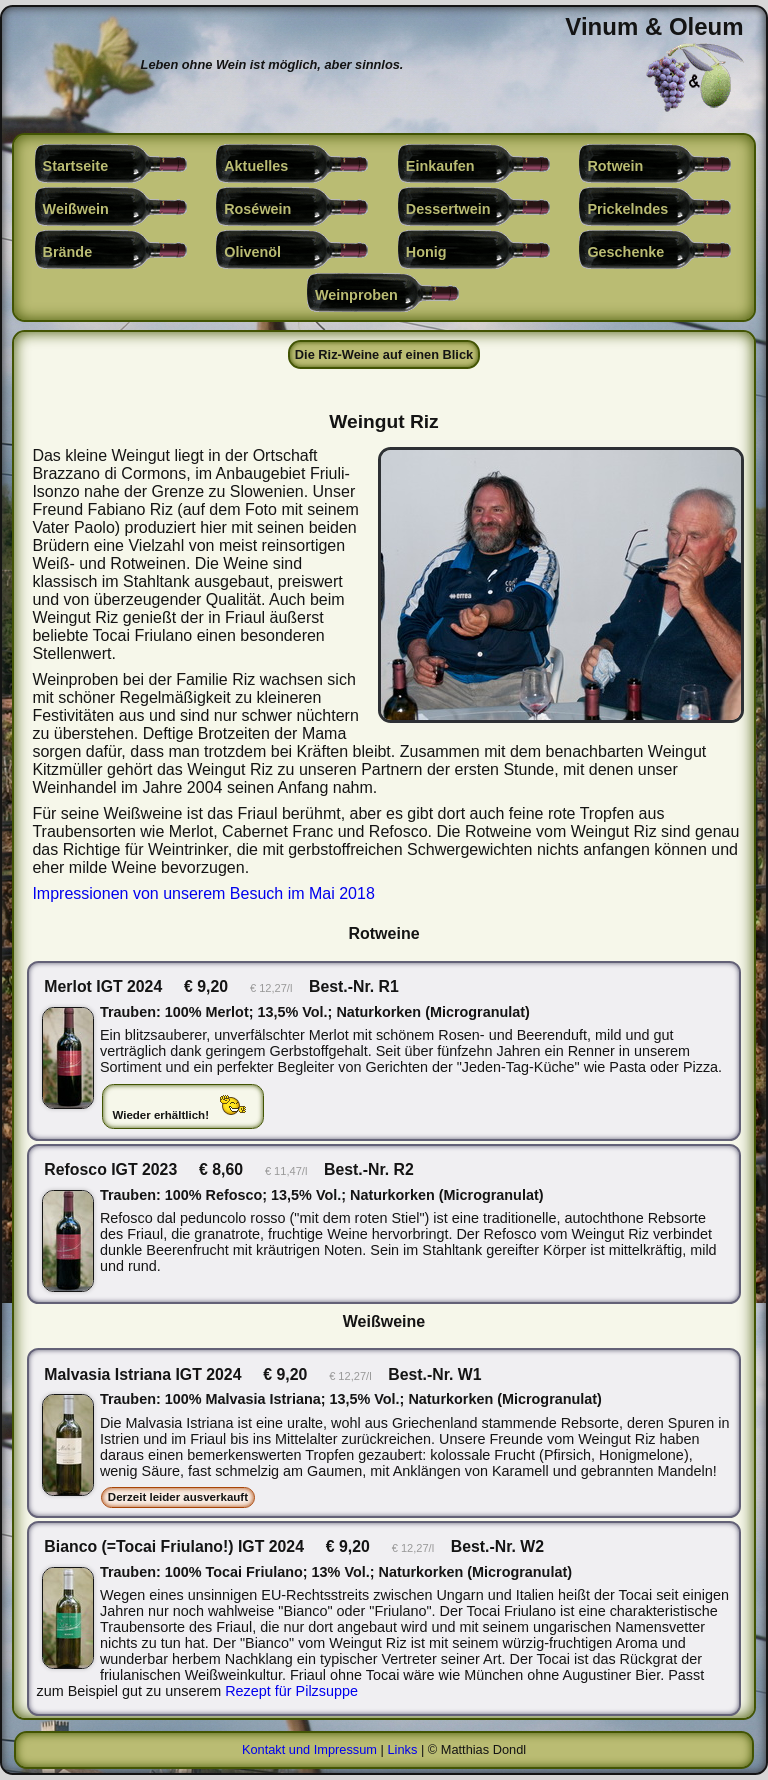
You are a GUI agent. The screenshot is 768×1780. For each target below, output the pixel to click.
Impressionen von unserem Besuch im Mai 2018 (203, 893)
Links (402, 1749)
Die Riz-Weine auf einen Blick (384, 354)
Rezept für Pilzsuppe (291, 1691)
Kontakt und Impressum (309, 1749)
